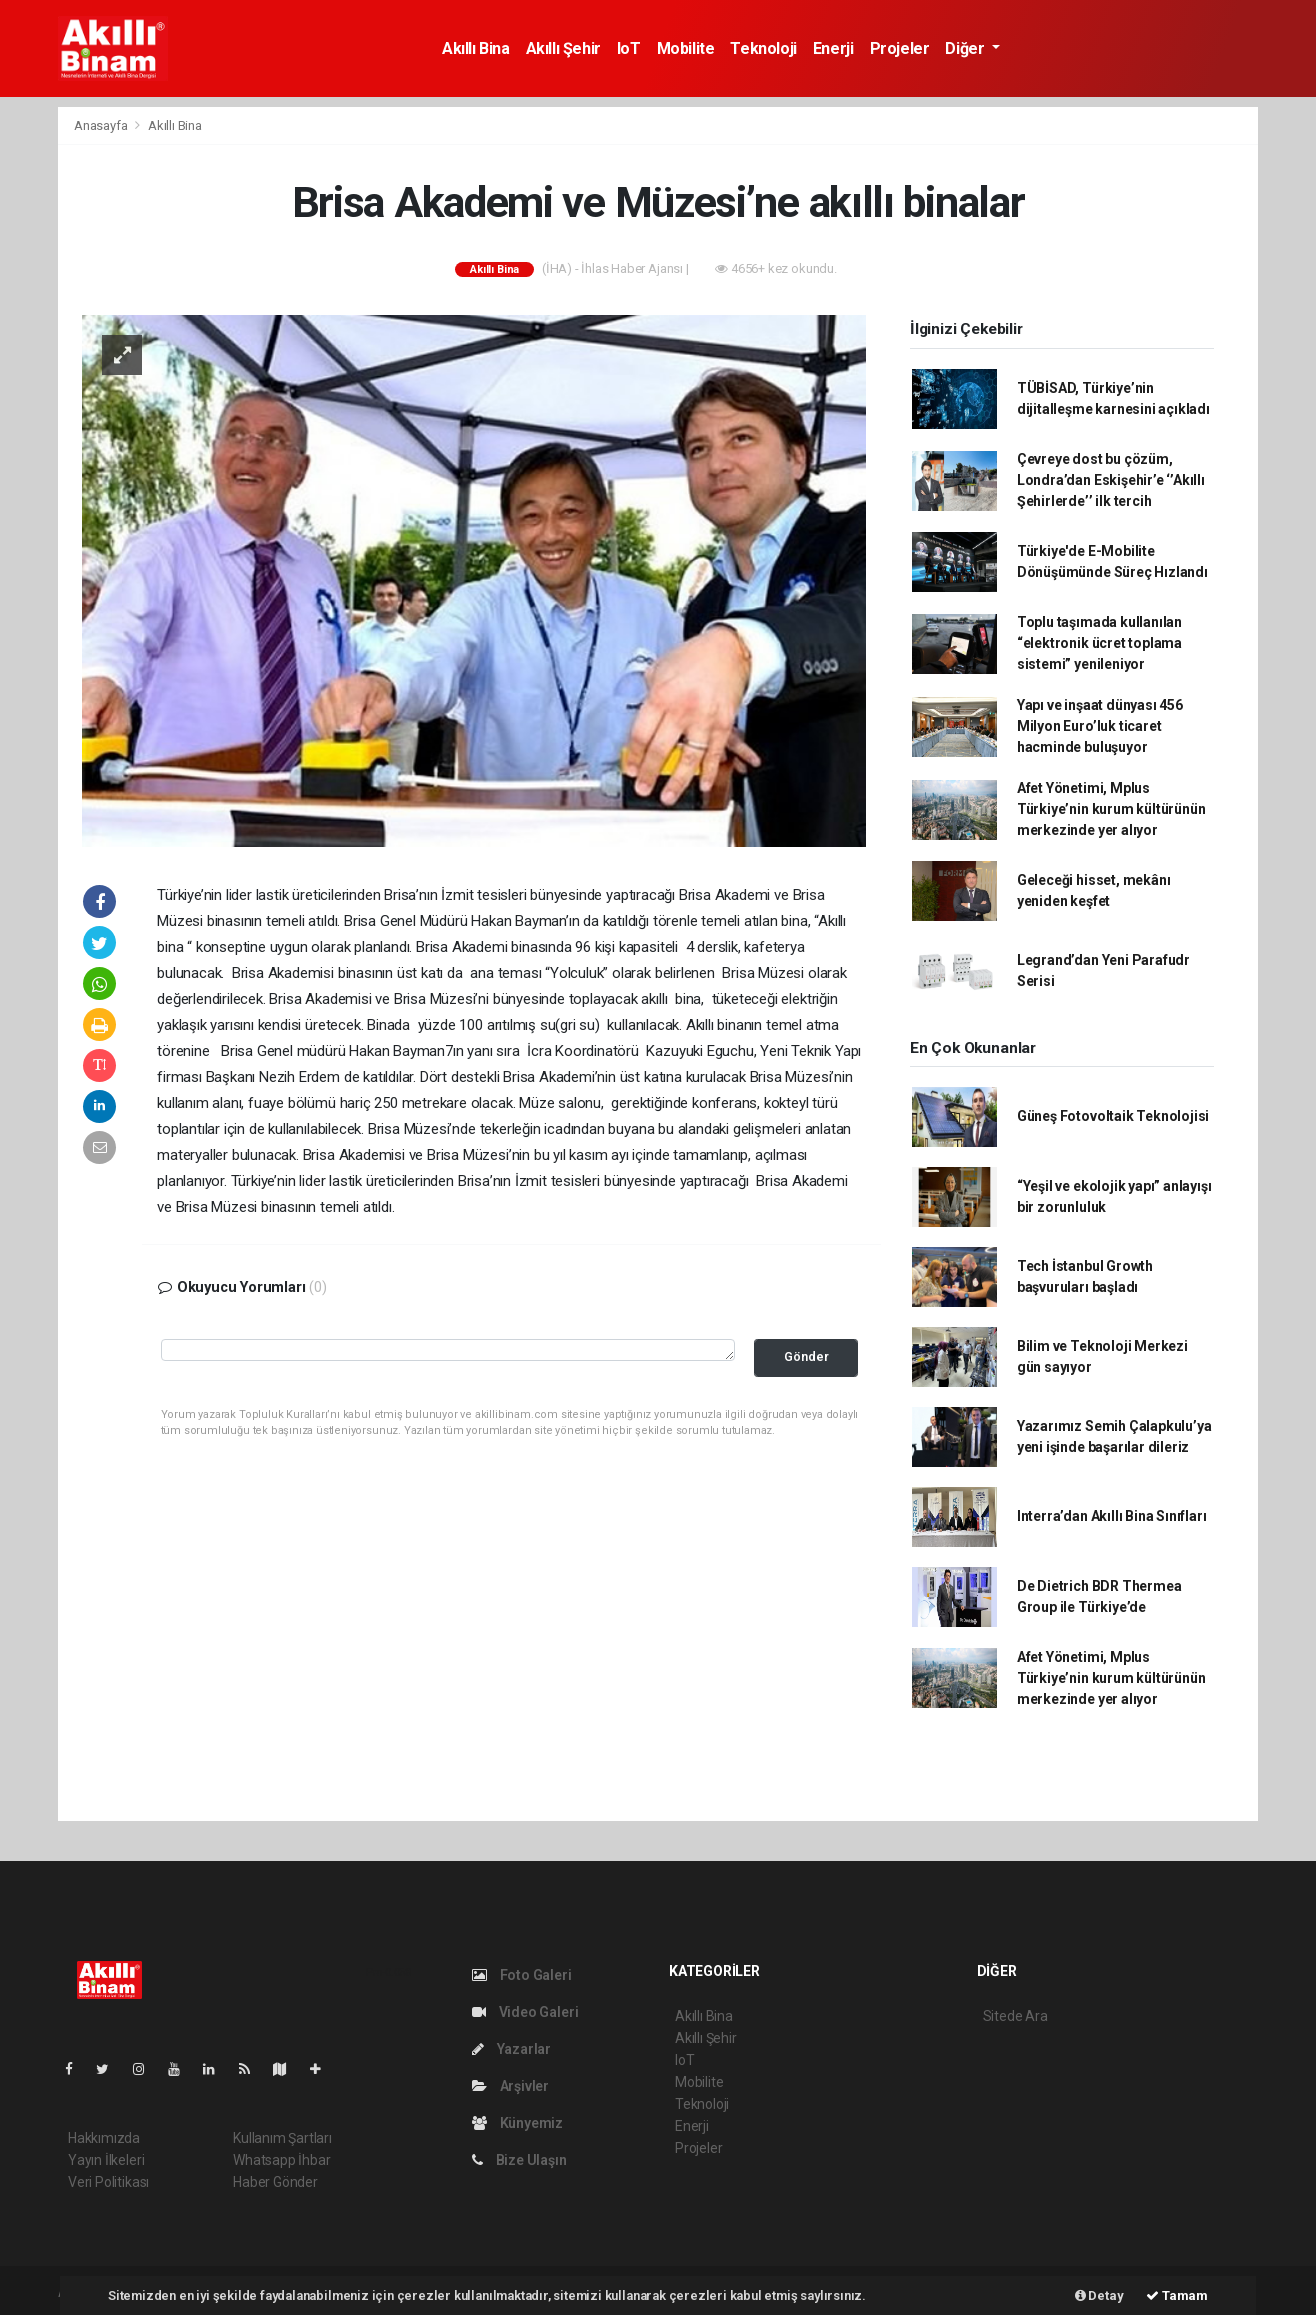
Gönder (806, 1356)
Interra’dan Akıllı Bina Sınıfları (1112, 1516)
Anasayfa (102, 125)
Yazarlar (511, 2049)
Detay (1099, 2295)
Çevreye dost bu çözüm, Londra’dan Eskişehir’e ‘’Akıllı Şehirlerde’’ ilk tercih (1111, 480)
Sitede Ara (1015, 2016)
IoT (629, 48)
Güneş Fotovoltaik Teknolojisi (1113, 1116)
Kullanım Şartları (282, 2138)
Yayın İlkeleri (106, 2160)
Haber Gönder (275, 2182)
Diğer (966, 48)
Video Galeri (525, 2012)
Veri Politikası (108, 2182)
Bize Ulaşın (519, 2160)
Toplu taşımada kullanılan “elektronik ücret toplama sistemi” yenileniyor (1099, 643)
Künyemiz (517, 2123)
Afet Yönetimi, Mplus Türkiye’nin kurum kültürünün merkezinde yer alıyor (1111, 809)
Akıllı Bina (476, 48)
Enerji (833, 48)
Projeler (900, 48)
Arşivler (510, 2086)
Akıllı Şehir (563, 48)
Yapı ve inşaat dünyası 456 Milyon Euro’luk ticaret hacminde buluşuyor (1100, 726)
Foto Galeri (522, 1975)
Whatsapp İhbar (281, 2160)
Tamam (1177, 2295)
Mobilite (686, 48)
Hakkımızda (104, 2138)
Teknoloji (763, 48)
